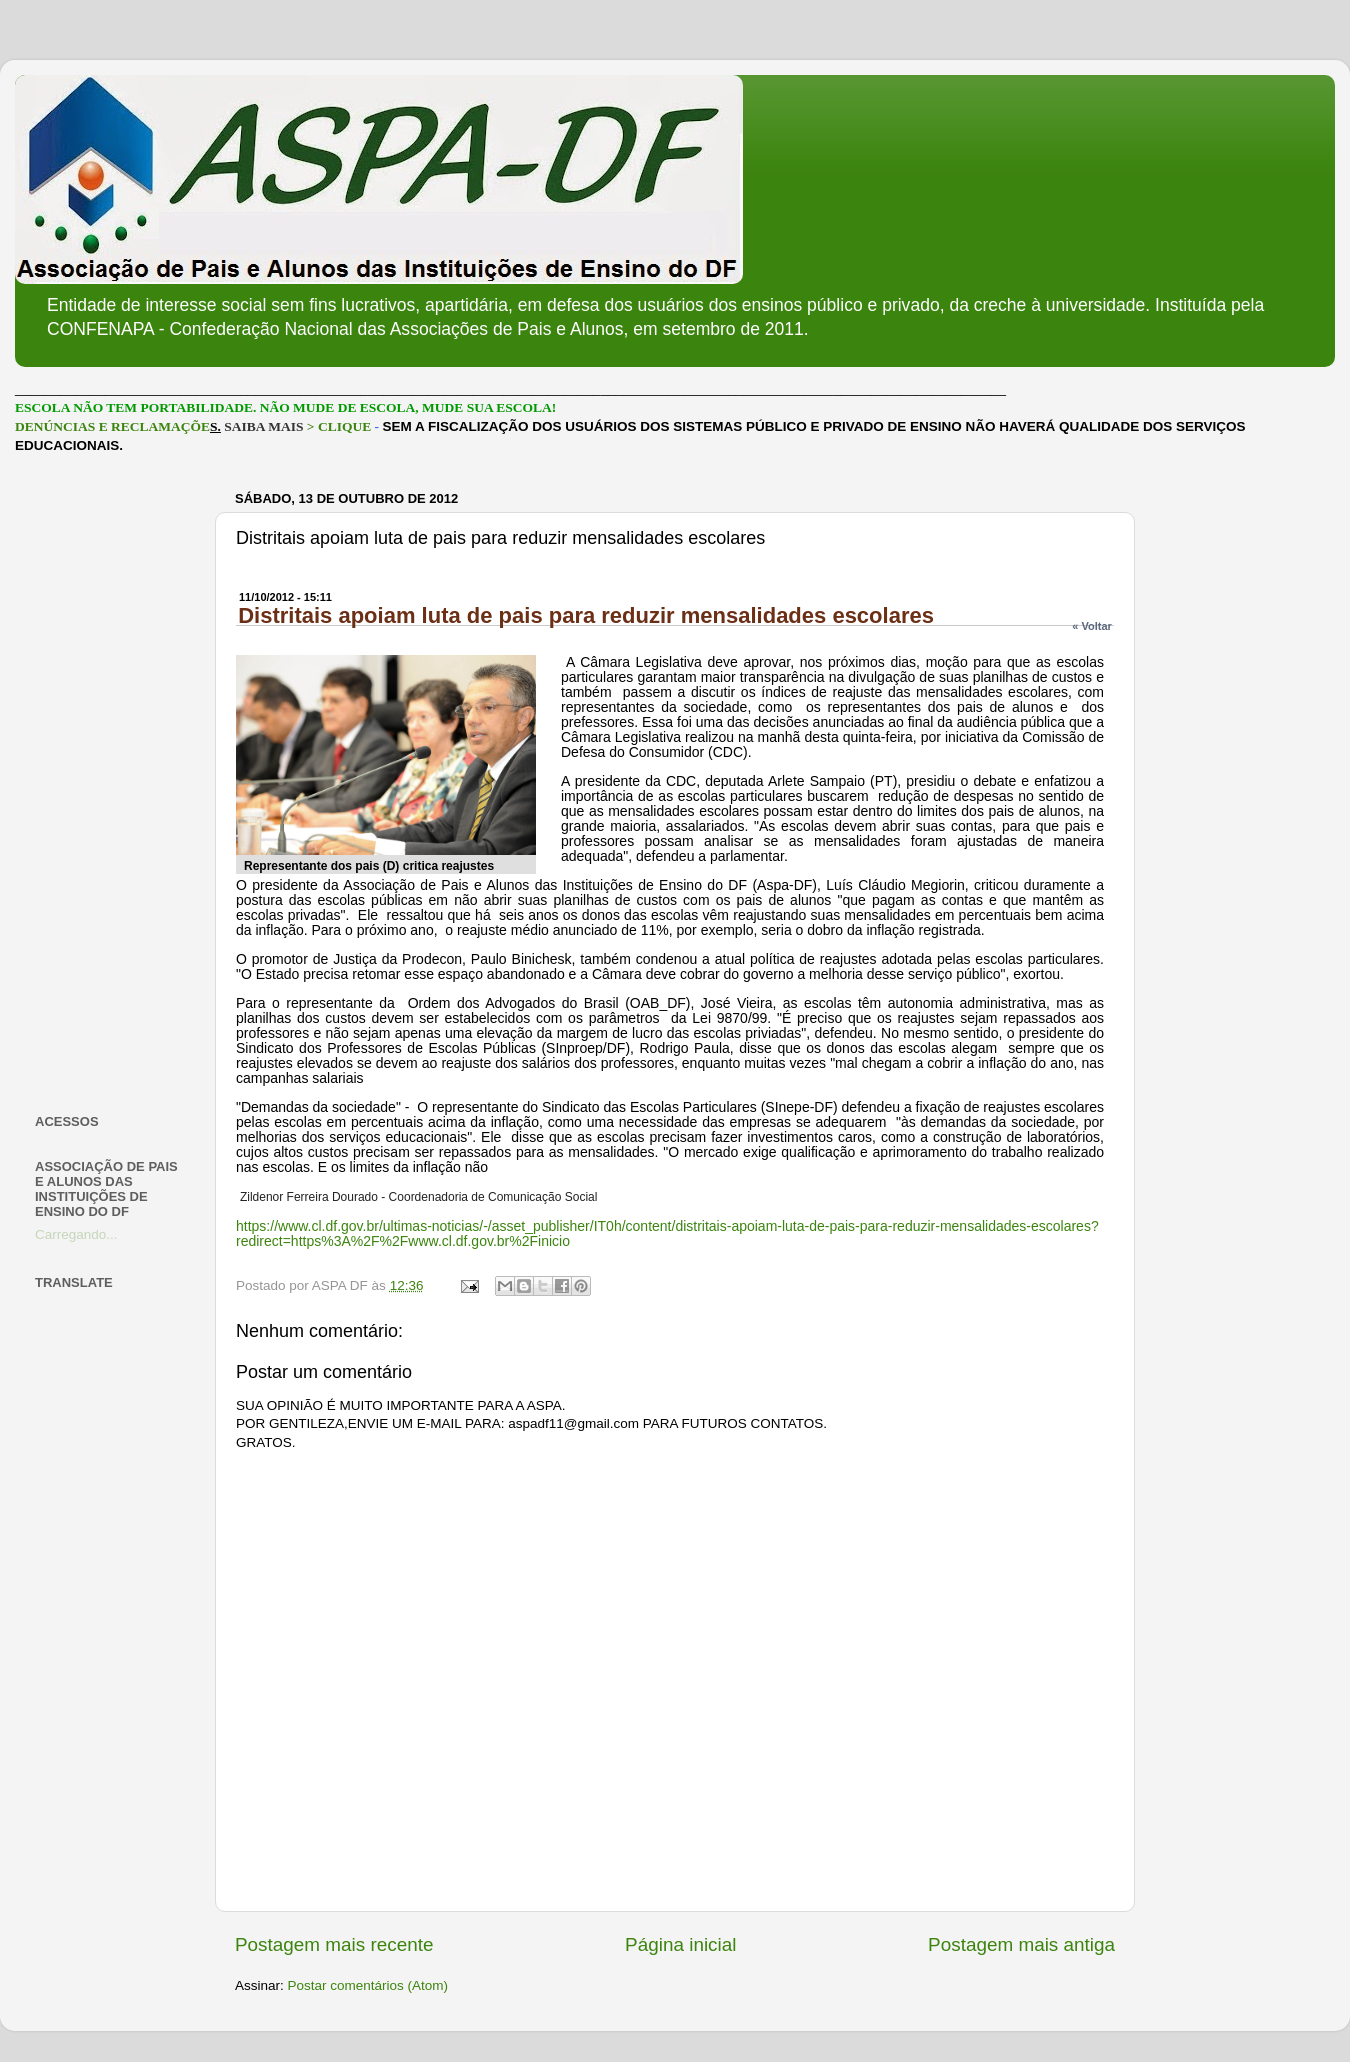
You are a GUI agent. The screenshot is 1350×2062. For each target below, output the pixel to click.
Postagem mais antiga (1021, 1944)
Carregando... (76, 1234)
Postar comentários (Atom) (368, 1985)
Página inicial (680, 1944)
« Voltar (1092, 626)
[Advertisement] (112, 784)
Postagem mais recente (334, 1944)
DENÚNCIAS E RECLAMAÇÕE (112, 426)
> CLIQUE (339, 426)
